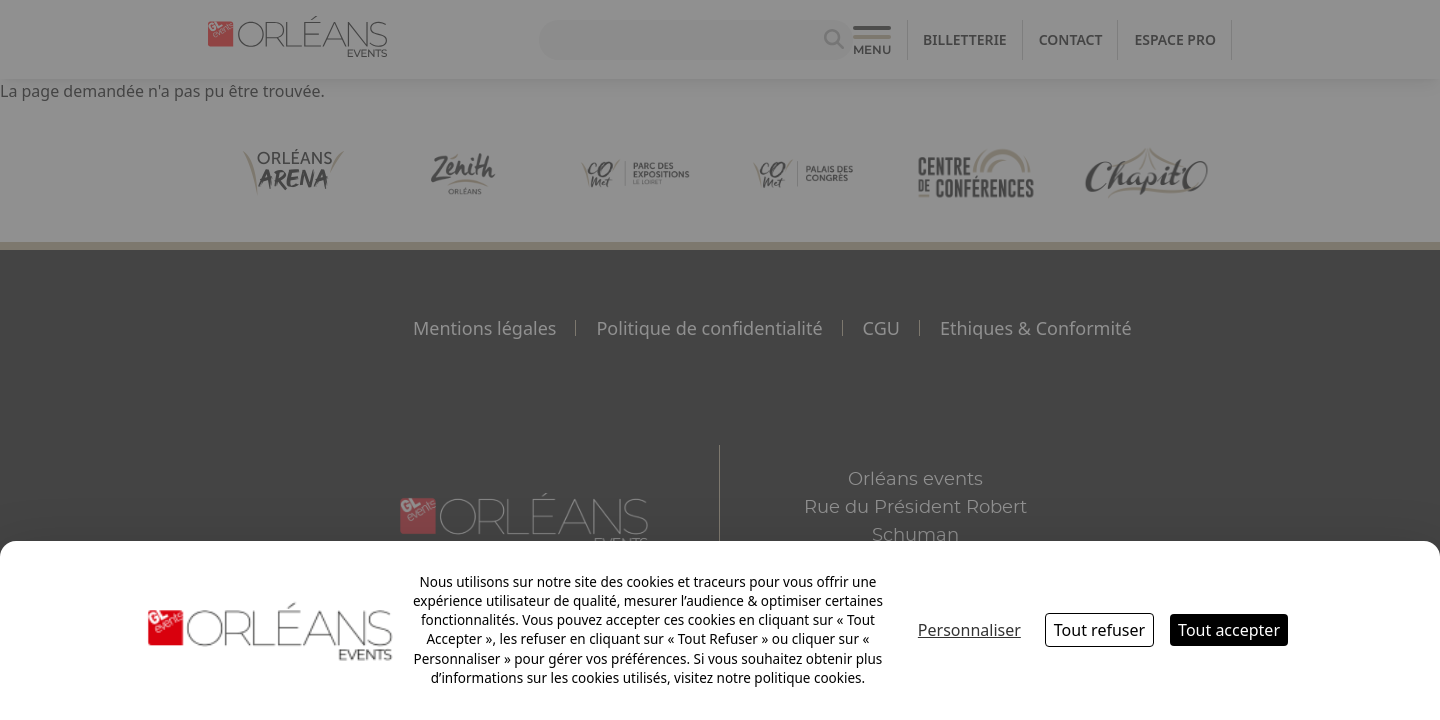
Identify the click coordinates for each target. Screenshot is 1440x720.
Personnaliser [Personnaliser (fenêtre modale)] (969, 630)
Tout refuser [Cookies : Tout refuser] (1099, 630)
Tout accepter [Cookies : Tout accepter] (1229, 630)
